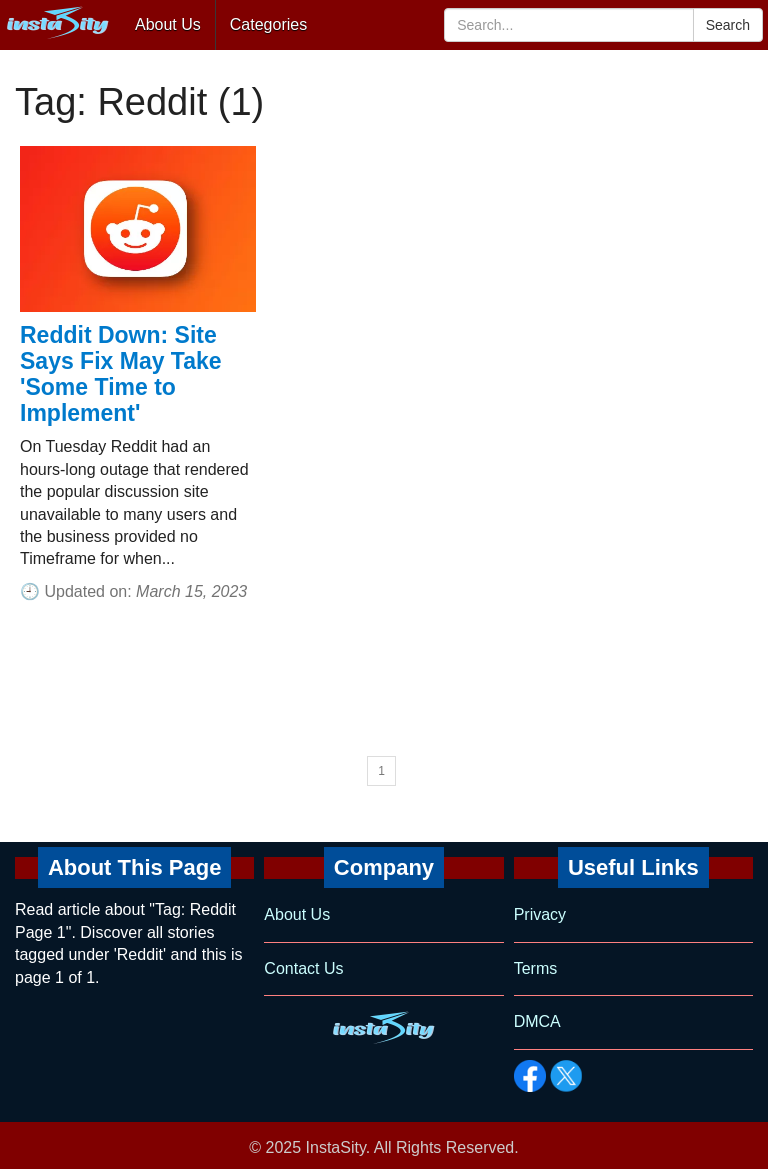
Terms (536, 968)
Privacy (540, 914)
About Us (168, 24)
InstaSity (336, 1147)
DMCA (537, 1021)
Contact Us (303, 968)
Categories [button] (268, 24)
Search (728, 25)
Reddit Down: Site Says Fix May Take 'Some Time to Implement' (121, 374)
